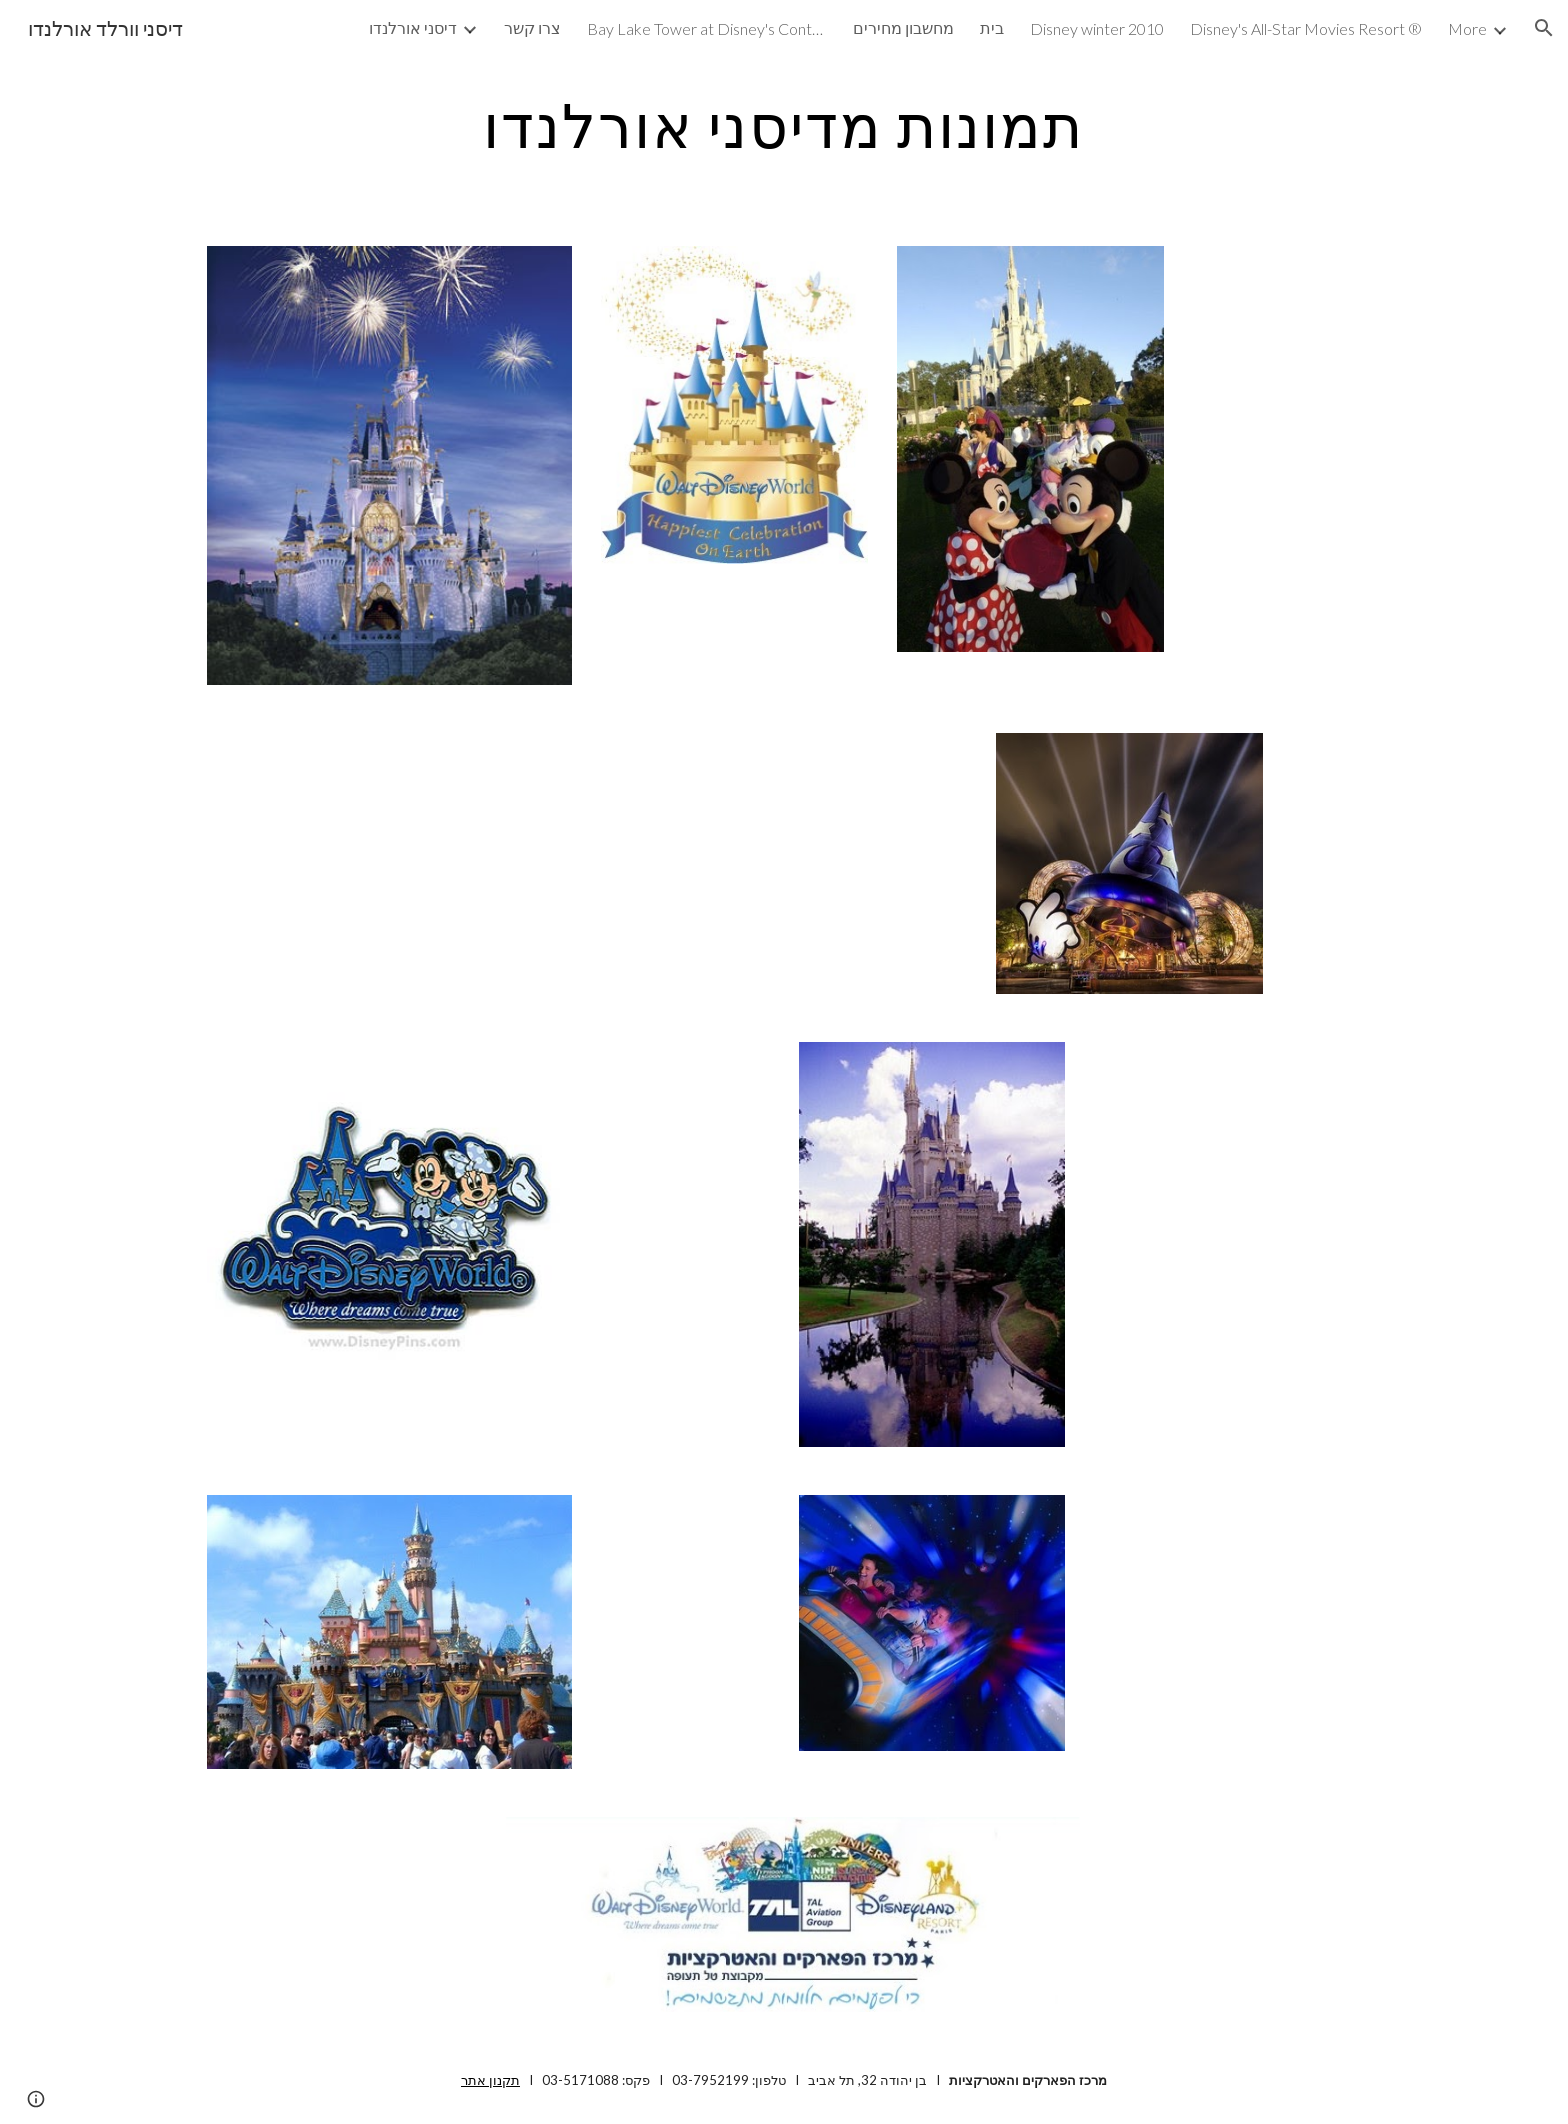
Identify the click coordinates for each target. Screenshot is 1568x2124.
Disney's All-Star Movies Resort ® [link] (1306, 28)
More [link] (1467, 28)
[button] (1544, 28)
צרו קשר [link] (532, 27)
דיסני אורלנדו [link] (413, 27)
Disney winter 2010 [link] (1097, 28)
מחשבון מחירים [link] (903, 27)
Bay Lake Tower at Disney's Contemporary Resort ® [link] (707, 28)
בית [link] (992, 27)
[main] (784, 125)
